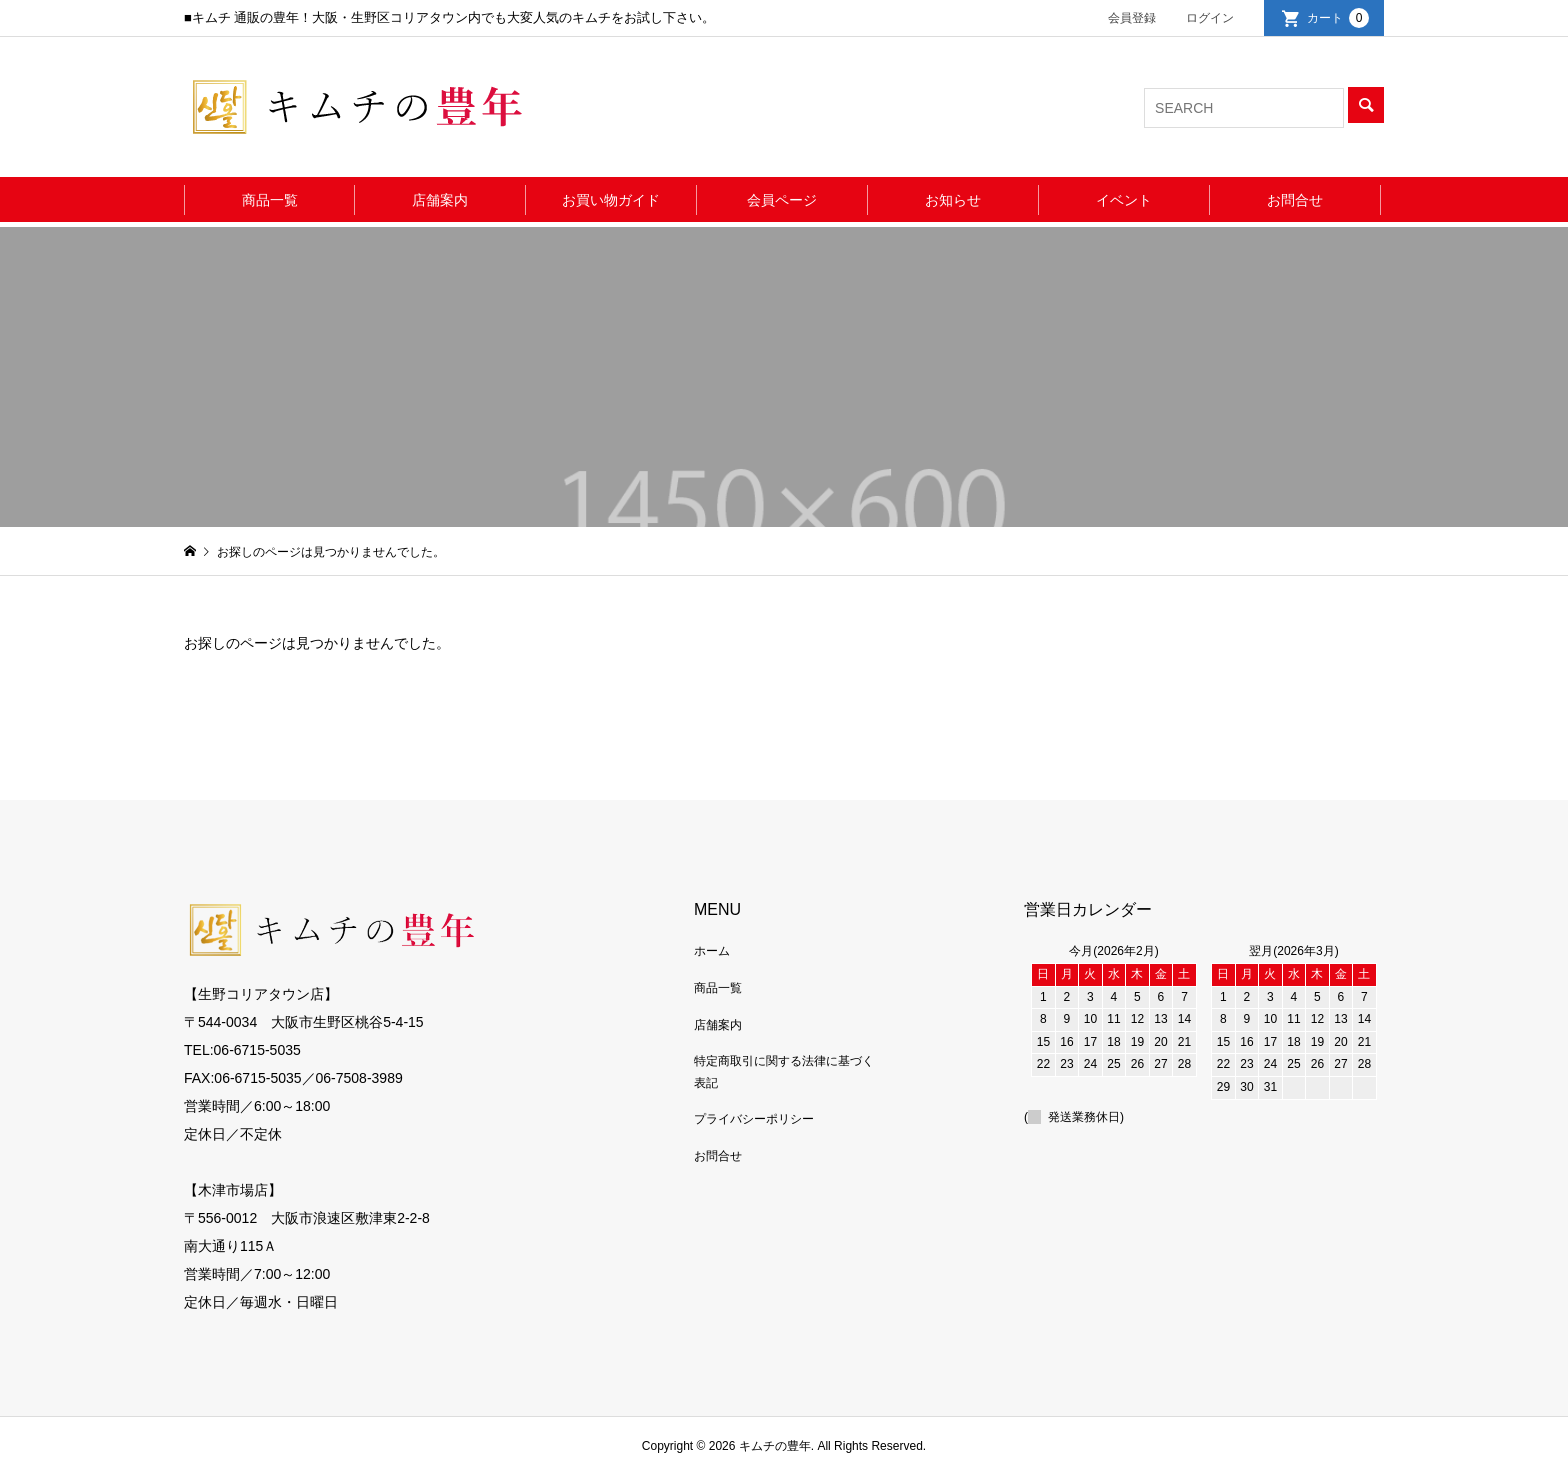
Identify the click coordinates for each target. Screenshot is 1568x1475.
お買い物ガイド (611, 200)
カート (1338, 18)
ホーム (712, 951)
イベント (1124, 200)
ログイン (1210, 18)
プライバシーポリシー (754, 1119)
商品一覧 (270, 200)
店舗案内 (440, 200)
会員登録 (1132, 18)
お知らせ (953, 200)
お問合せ (1295, 200)
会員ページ (782, 200)
